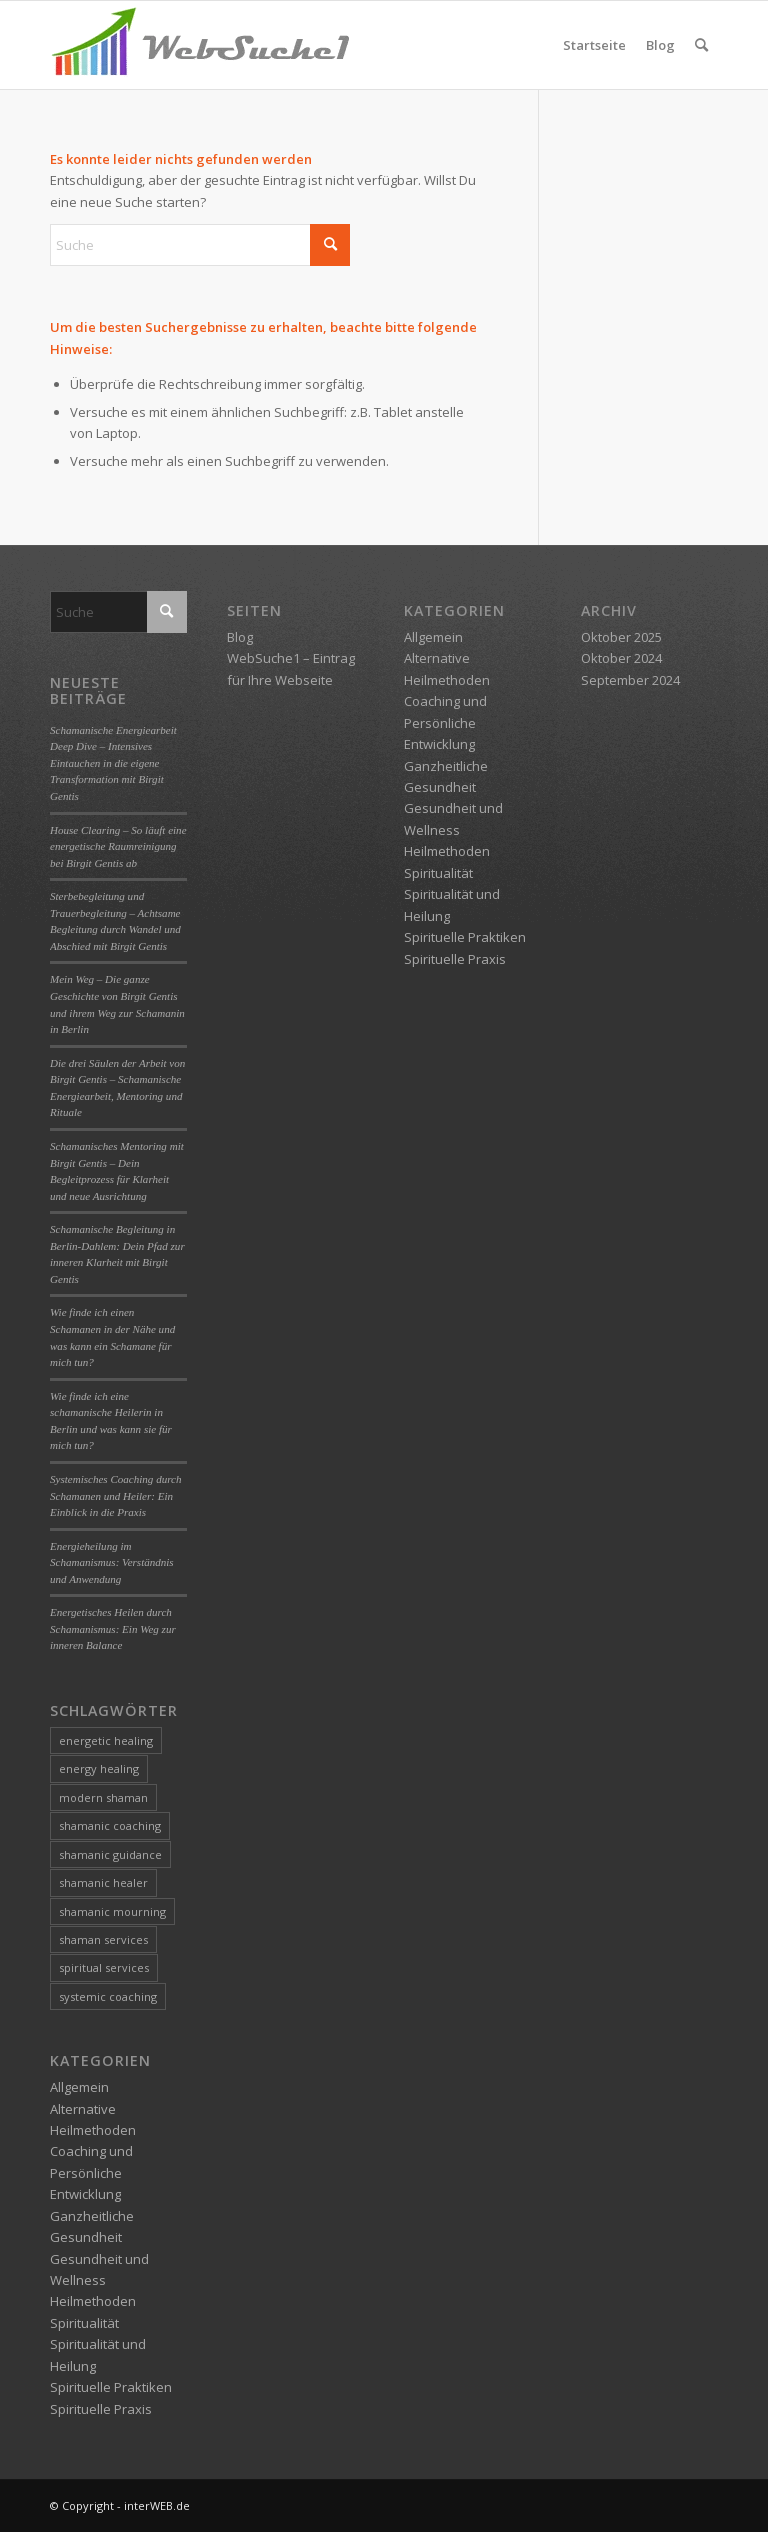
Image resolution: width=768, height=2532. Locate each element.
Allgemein (79, 2087)
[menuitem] (701, 45)
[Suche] (701, 45)
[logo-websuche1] (200, 45)
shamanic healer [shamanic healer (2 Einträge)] (103, 1882)
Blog (660, 45)
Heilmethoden (93, 2301)
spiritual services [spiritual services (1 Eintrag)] (104, 1967)
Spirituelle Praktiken (111, 2387)
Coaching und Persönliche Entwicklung (91, 2172)
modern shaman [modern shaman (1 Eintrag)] (103, 1797)
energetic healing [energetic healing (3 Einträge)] (106, 1740)
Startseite (594, 45)
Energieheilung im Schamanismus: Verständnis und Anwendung (112, 1562)
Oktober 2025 (621, 637)
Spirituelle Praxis (101, 2409)
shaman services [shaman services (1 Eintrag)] (103, 1939)
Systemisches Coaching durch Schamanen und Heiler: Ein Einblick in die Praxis (116, 1495)
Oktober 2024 (621, 658)
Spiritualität (84, 2323)
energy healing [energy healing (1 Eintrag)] (99, 1768)
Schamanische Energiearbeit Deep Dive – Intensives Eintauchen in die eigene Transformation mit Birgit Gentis (113, 763)
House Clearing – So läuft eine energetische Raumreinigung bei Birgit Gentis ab (118, 846)
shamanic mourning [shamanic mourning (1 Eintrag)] (112, 1911)
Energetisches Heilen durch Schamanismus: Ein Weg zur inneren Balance (113, 1628)
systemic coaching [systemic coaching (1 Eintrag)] (108, 1996)
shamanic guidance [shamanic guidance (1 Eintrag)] (110, 1854)
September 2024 (630, 680)
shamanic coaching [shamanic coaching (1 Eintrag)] (110, 1825)
